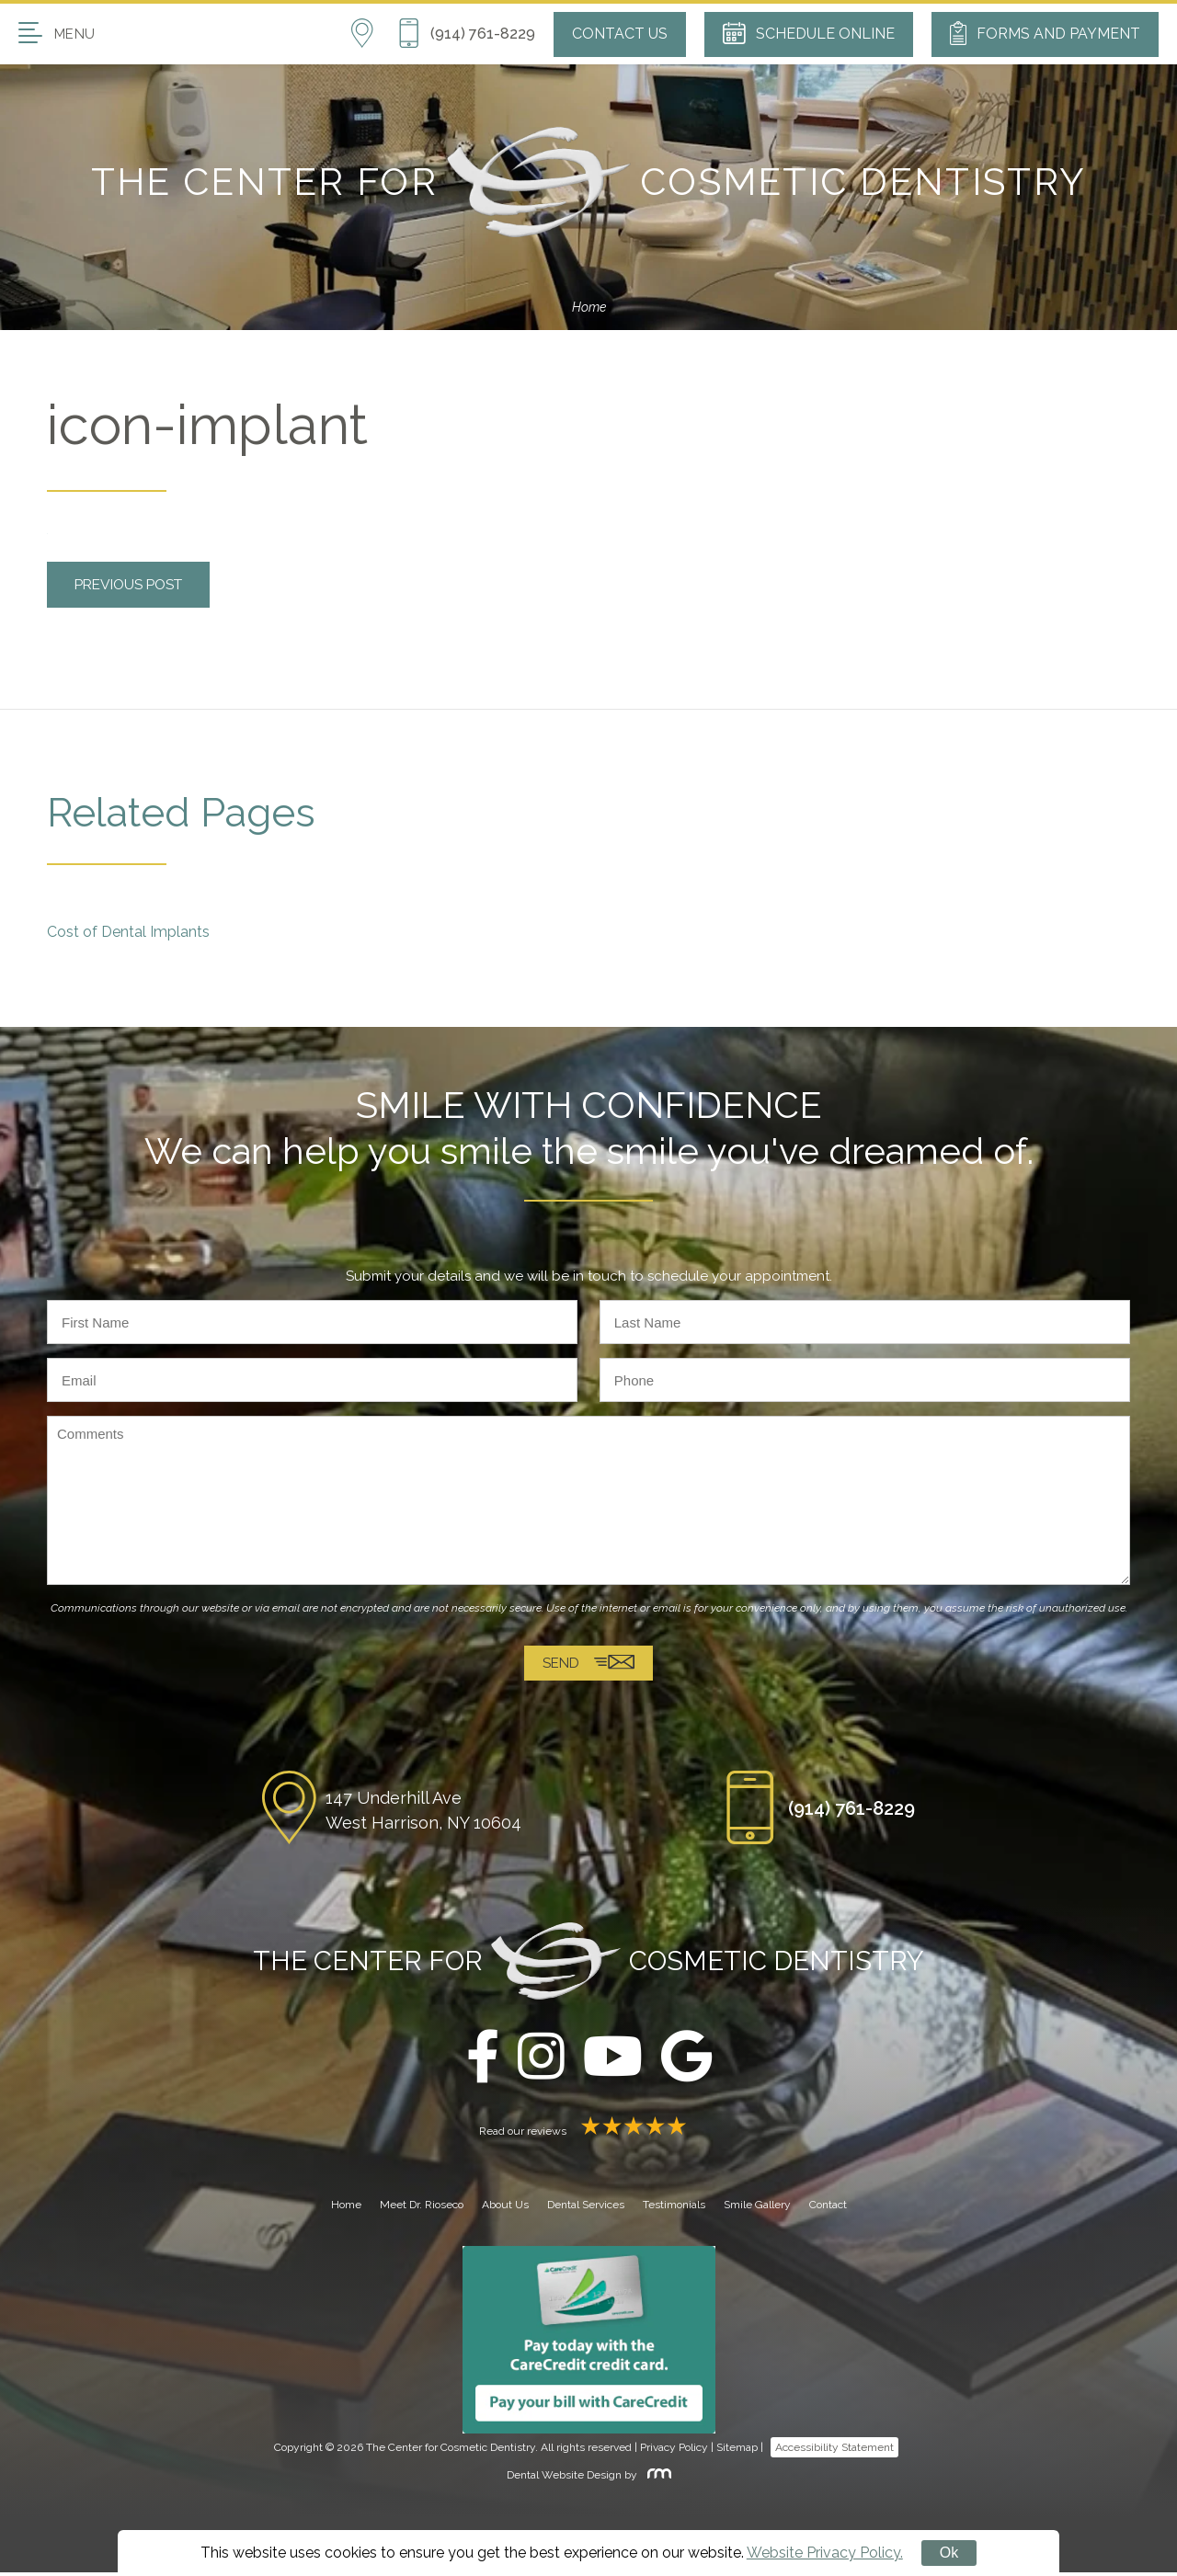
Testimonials (674, 2208)
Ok (949, 2552)
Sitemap (737, 2451)
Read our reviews (588, 2134)
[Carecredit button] (589, 2343)
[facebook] (483, 2062)
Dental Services (585, 2208)
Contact (828, 2208)
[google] (686, 2062)
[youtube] (613, 2062)
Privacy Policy (674, 2451)
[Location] (373, 34)
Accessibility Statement (834, 2451)
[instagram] (541, 2062)
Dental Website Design (564, 2479)
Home (589, 307)
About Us (505, 2208)
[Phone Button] (466, 34)
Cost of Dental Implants (128, 931)
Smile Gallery (757, 2208)
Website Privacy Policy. (825, 2552)
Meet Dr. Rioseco (421, 2208)
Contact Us (620, 33)
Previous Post (133, 584)
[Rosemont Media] (655, 2479)
